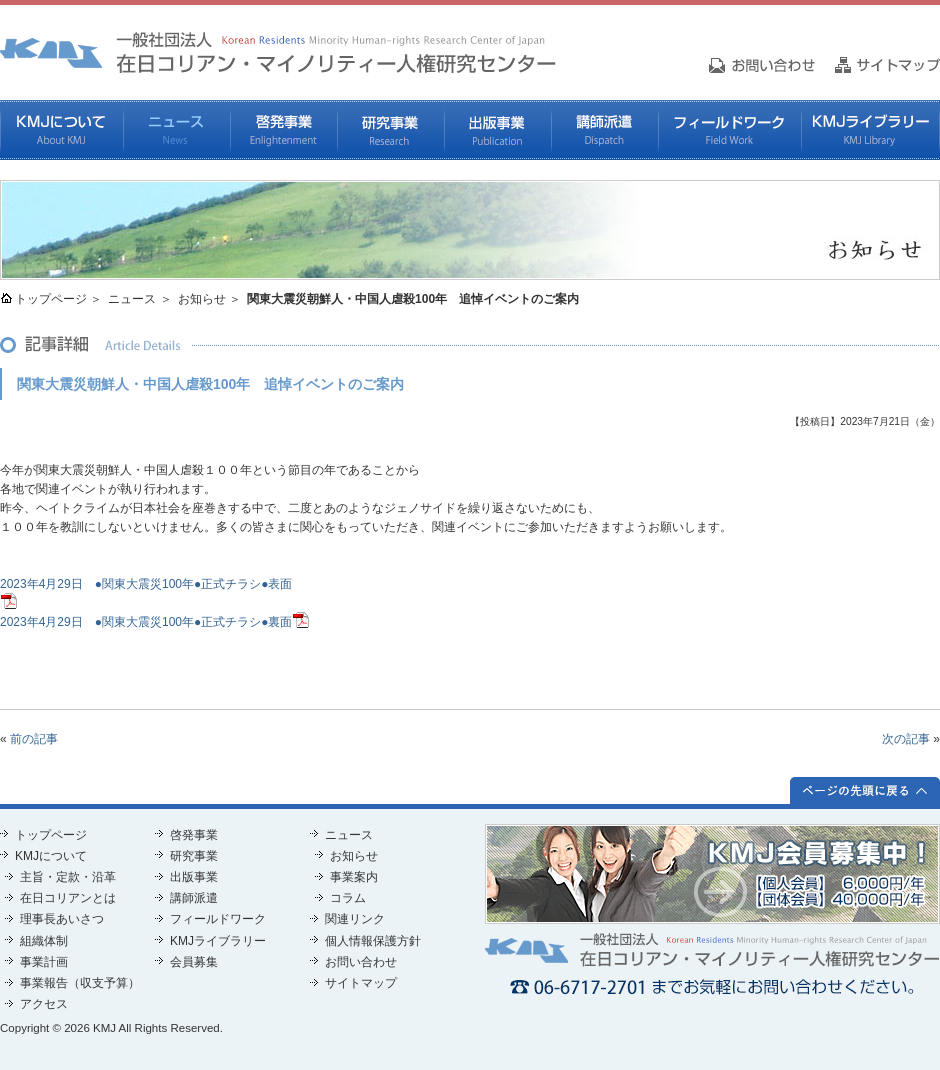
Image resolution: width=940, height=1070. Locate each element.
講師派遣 (604, 130)
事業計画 (44, 962)
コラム (348, 898)
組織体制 (44, 941)
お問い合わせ (361, 962)
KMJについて (61, 130)
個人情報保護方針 (373, 941)
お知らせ (202, 299)
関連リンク (355, 919)
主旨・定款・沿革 (68, 877)
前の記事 (34, 739)
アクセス (44, 1004)
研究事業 (390, 130)
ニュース (176, 130)
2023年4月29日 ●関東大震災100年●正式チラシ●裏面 (146, 622)
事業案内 (354, 877)
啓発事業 (283, 130)
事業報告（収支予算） (80, 983)
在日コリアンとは (68, 898)
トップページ (51, 299)
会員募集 (194, 962)
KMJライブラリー (870, 130)
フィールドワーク (729, 130)
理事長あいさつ (62, 919)
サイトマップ (361, 983)
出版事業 (497, 130)
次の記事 (906, 739)
